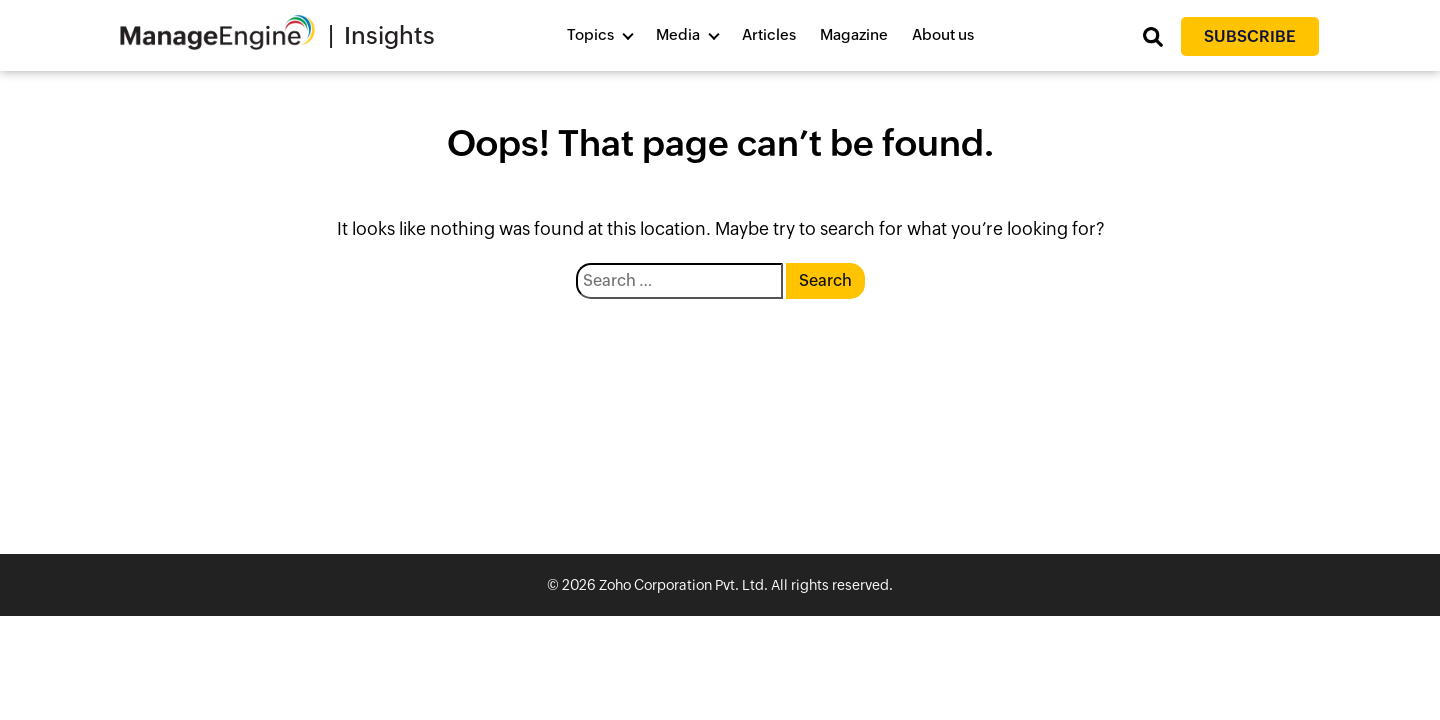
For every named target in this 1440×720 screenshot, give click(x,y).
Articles (769, 34)
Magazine (854, 34)
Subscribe (1250, 36)
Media (678, 34)
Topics (590, 34)
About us (943, 34)
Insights (389, 35)
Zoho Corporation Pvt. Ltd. (683, 585)
